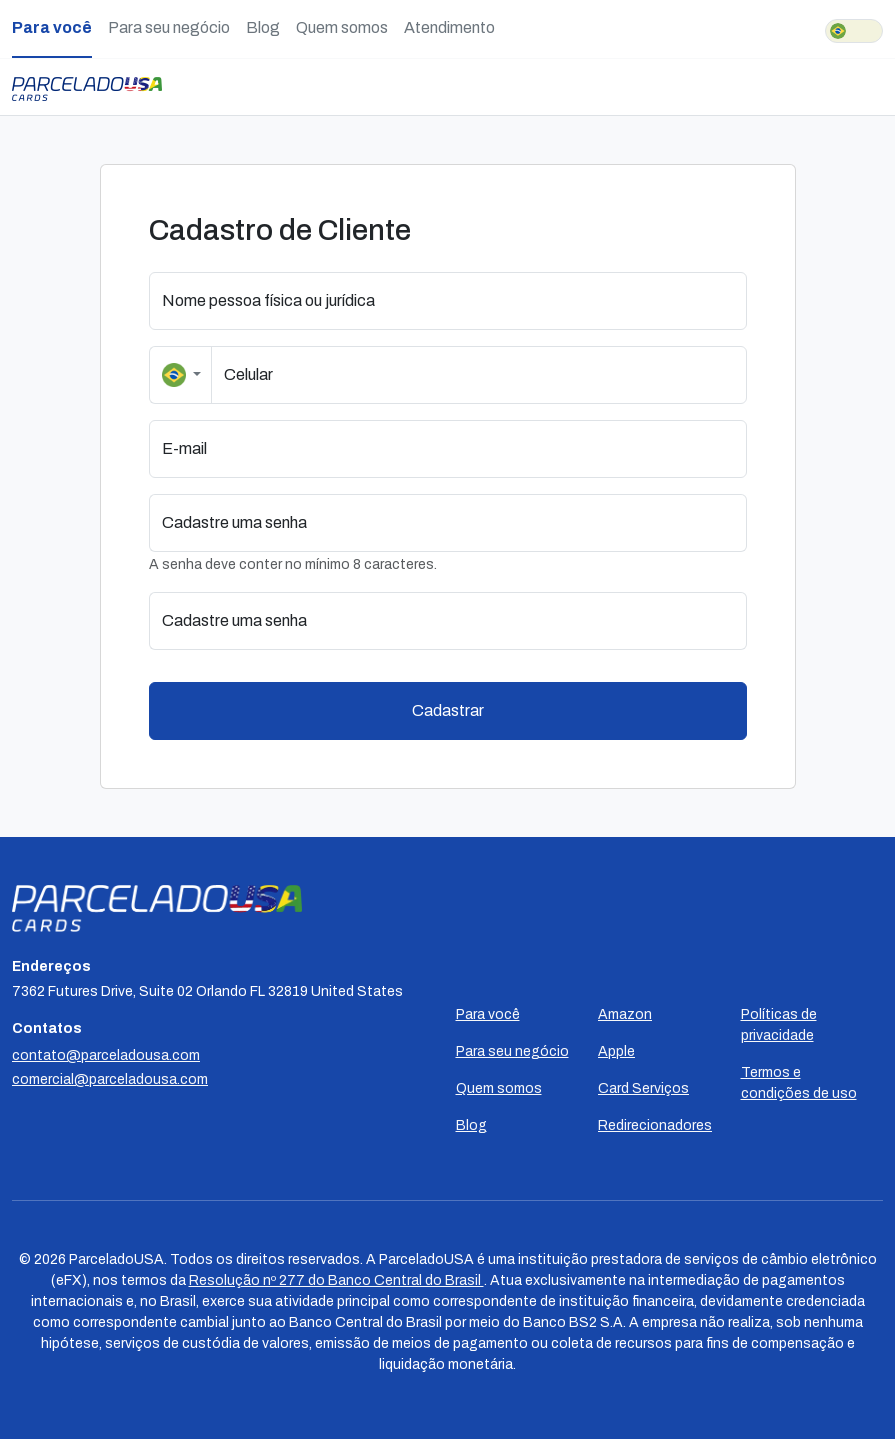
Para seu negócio (169, 27)
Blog (263, 27)
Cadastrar (448, 710)
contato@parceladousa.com (106, 1055)
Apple (616, 1051)
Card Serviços (643, 1088)
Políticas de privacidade (779, 1025)
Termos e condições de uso (799, 1083)
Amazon (625, 1014)
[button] (734, 523)
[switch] (854, 31)
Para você (52, 27)
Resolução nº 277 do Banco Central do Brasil (336, 1280)
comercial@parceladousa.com (110, 1079)
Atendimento (449, 27)
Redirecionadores (655, 1125)
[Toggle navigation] (878, 87)
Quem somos (342, 27)
